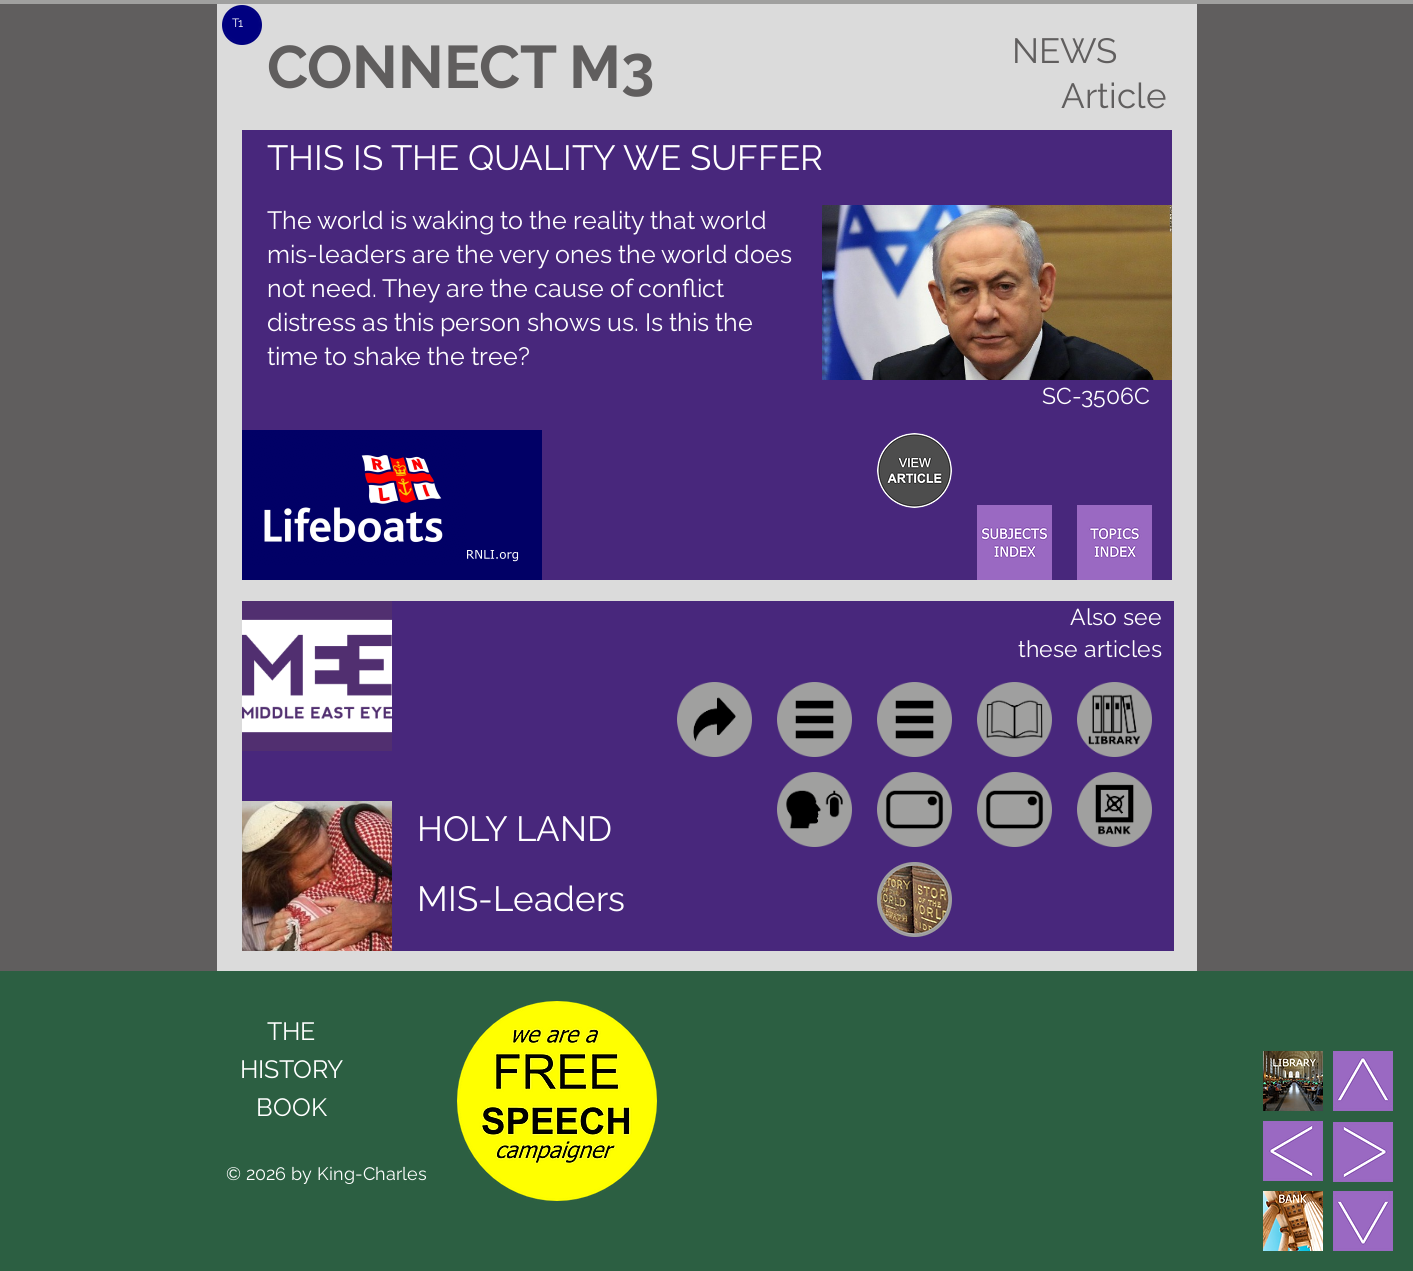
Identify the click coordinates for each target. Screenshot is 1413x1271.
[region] (914, 470)
